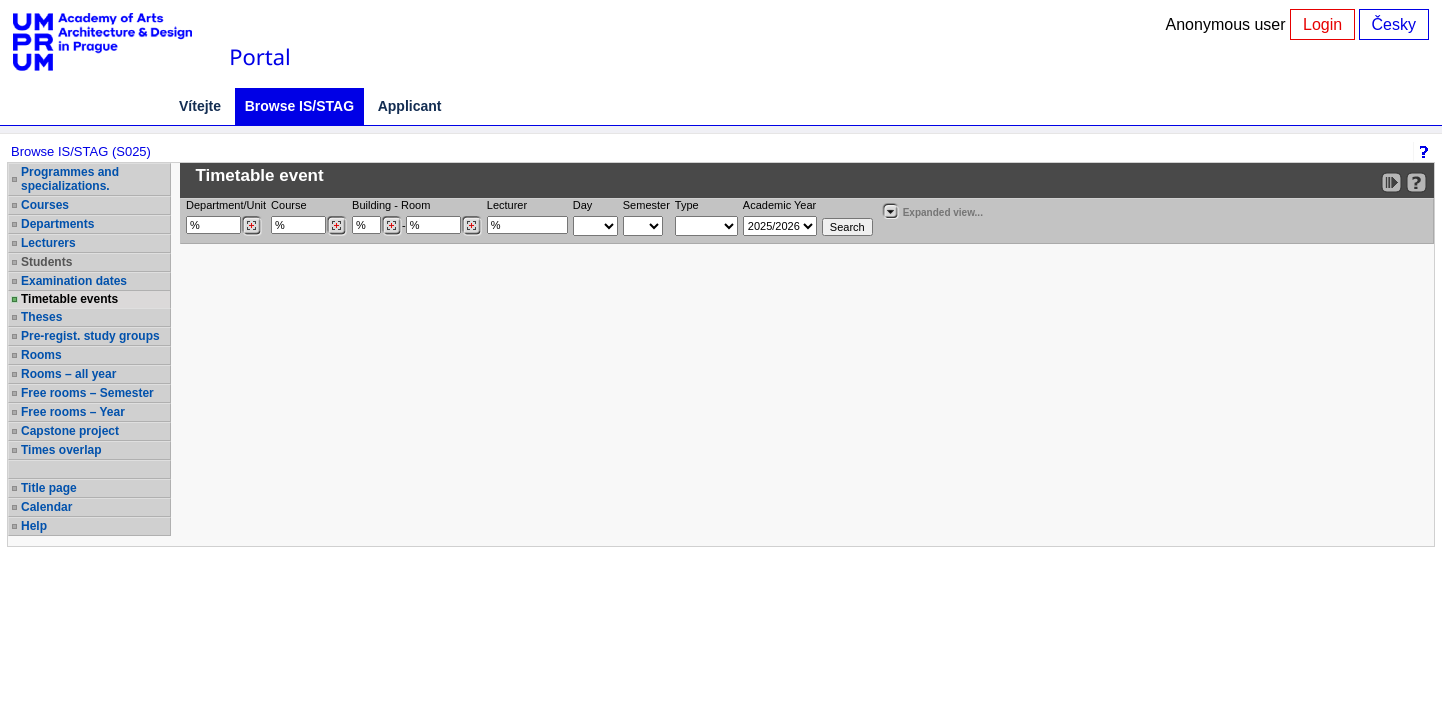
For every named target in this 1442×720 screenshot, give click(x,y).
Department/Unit (226, 205)
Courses (45, 205)
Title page (49, 488)
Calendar (46, 507)
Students (46, 262)
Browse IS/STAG (299, 106)
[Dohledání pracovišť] (251, 226)
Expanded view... (932, 210)
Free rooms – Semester (87, 393)
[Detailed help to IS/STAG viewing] (1416, 182)
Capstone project (70, 431)
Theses (41, 317)
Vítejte (200, 106)
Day (583, 205)
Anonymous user (1228, 24)
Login (1322, 24)
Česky (1394, 24)
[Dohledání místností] (471, 226)
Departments (57, 224)
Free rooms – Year (73, 412)
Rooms (41, 355)
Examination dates (74, 281)
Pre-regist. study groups (90, 336)
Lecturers (48, 243)
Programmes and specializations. (70, 179)
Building (371, 205)
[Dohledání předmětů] (336, 226)
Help (34, 526)
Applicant (410, 106)
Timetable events (69, 299)
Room (415, 205)
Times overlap (61, 450)
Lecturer (507, 205)
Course (288, 205)
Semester (646, 205)
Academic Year (779, 205)
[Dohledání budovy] (391, 226)
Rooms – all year (68, 374)
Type (687, 205)
